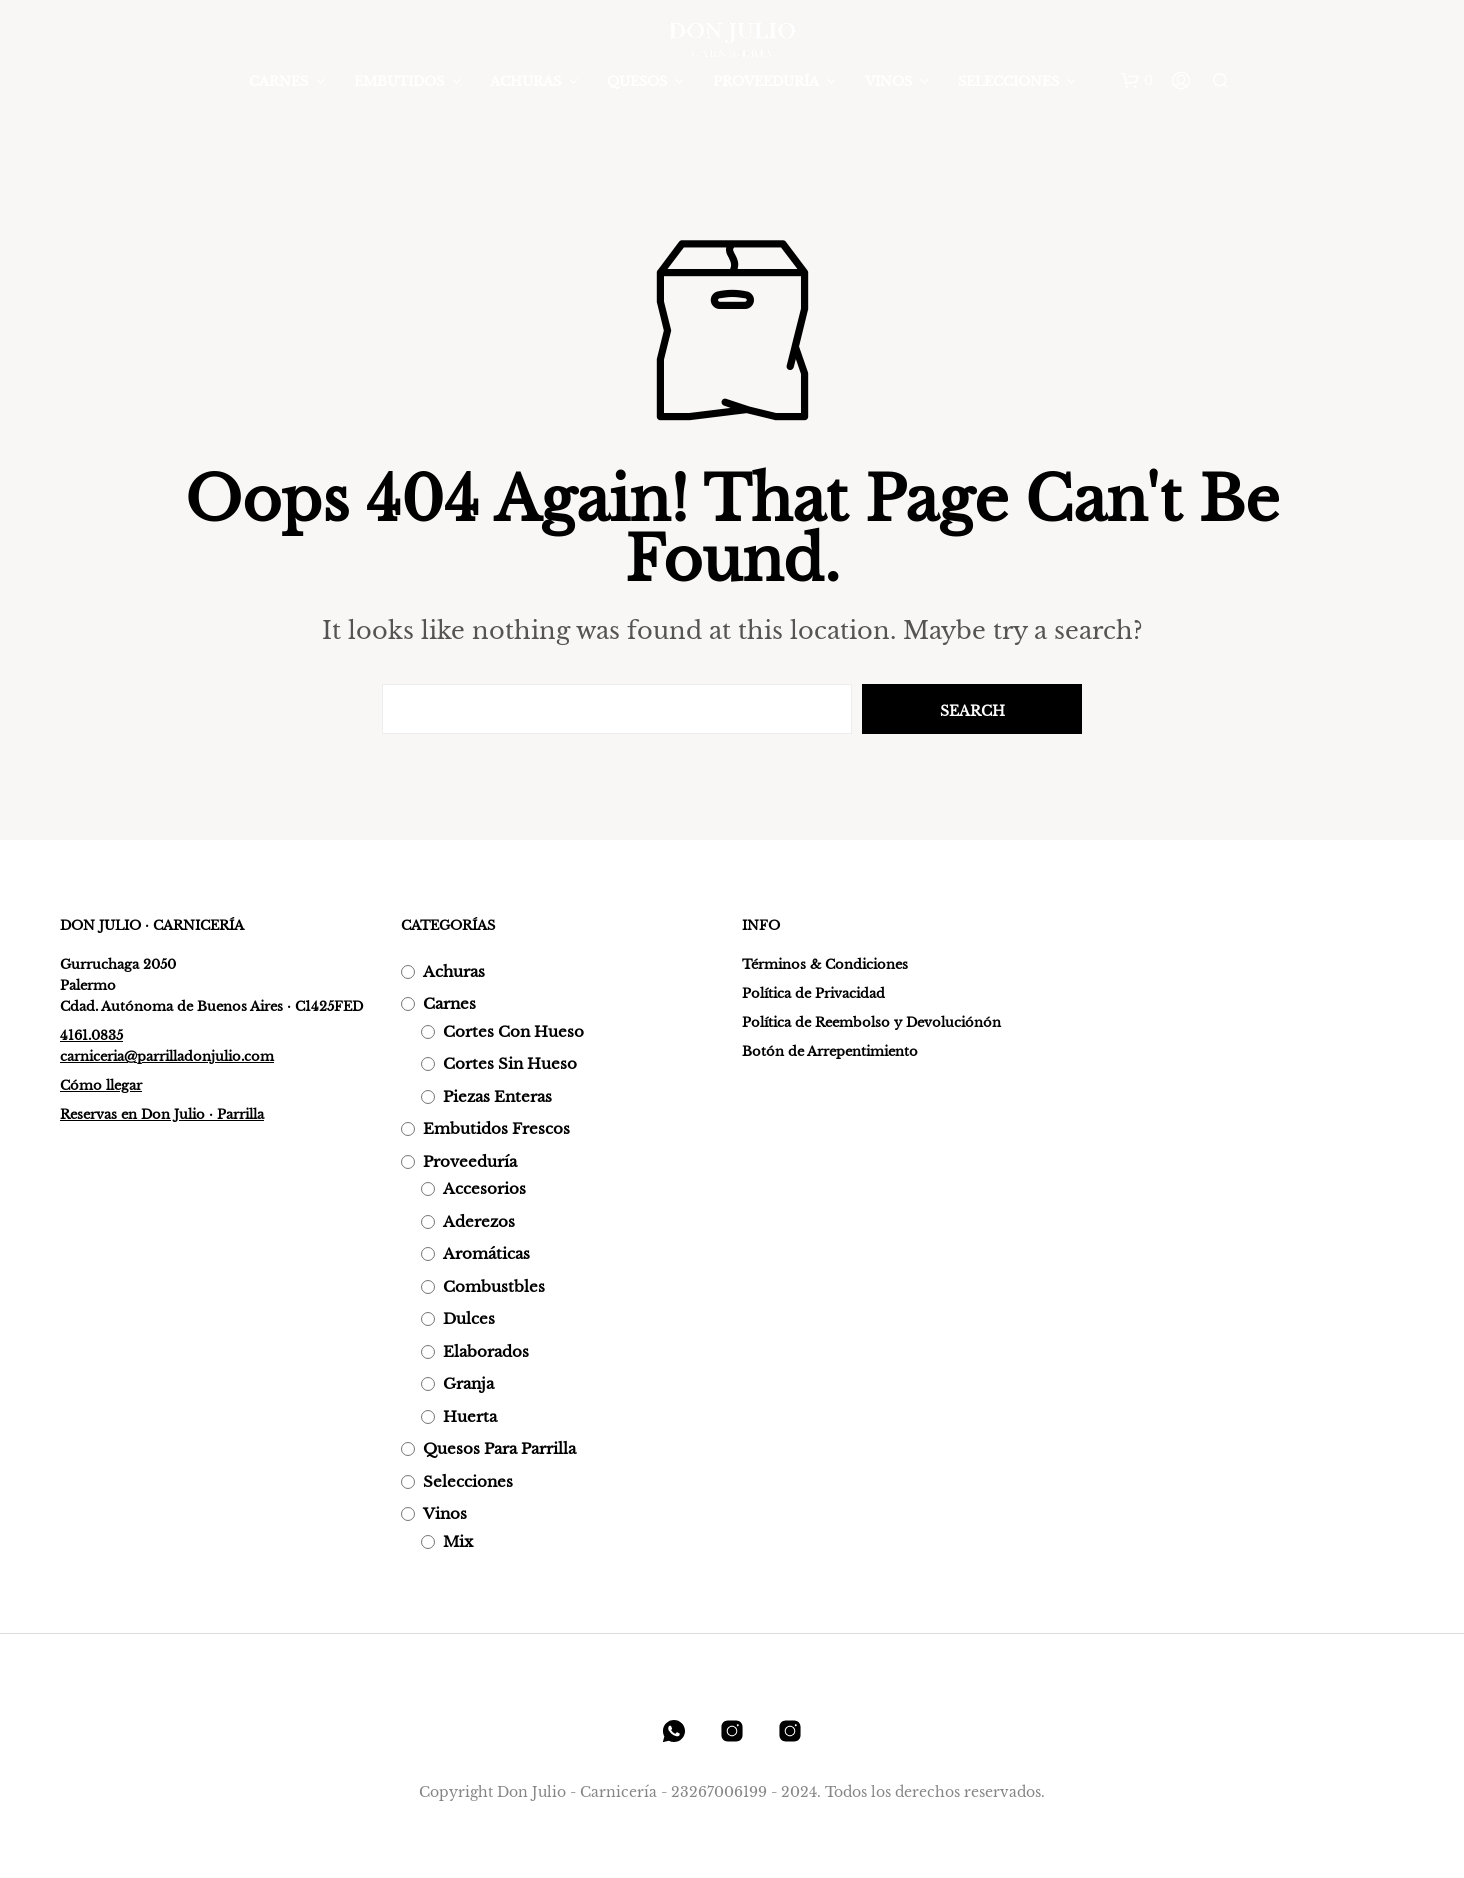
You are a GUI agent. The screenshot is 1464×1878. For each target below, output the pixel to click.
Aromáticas (486, 1253)
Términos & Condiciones (825, 964)
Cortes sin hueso (510, 1063)
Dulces (469, 1318)
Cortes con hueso (513, 1031)
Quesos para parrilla (499, 1448)
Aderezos (479, 1221)
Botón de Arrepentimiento (830, 1051)
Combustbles (494, 1286)
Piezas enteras (497, 1096)
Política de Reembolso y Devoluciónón (871, 1022)
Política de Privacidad (813, 993)
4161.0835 (91, 1035)
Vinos (888, 81)
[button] (1137, 81)
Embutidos (399, 81)
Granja (468, 1383)
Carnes (278, 81)
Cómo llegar (101, 1085)
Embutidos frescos (496, 1128)
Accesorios (484, 1188)
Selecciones (1008, 81)
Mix (458, 1541)
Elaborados (486, 1351)
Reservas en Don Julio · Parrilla (162, 1114)
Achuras (525, 81)
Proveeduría (766, 81)
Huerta (470, 1416)
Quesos (637, 81)
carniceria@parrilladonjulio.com (167, 1056)
